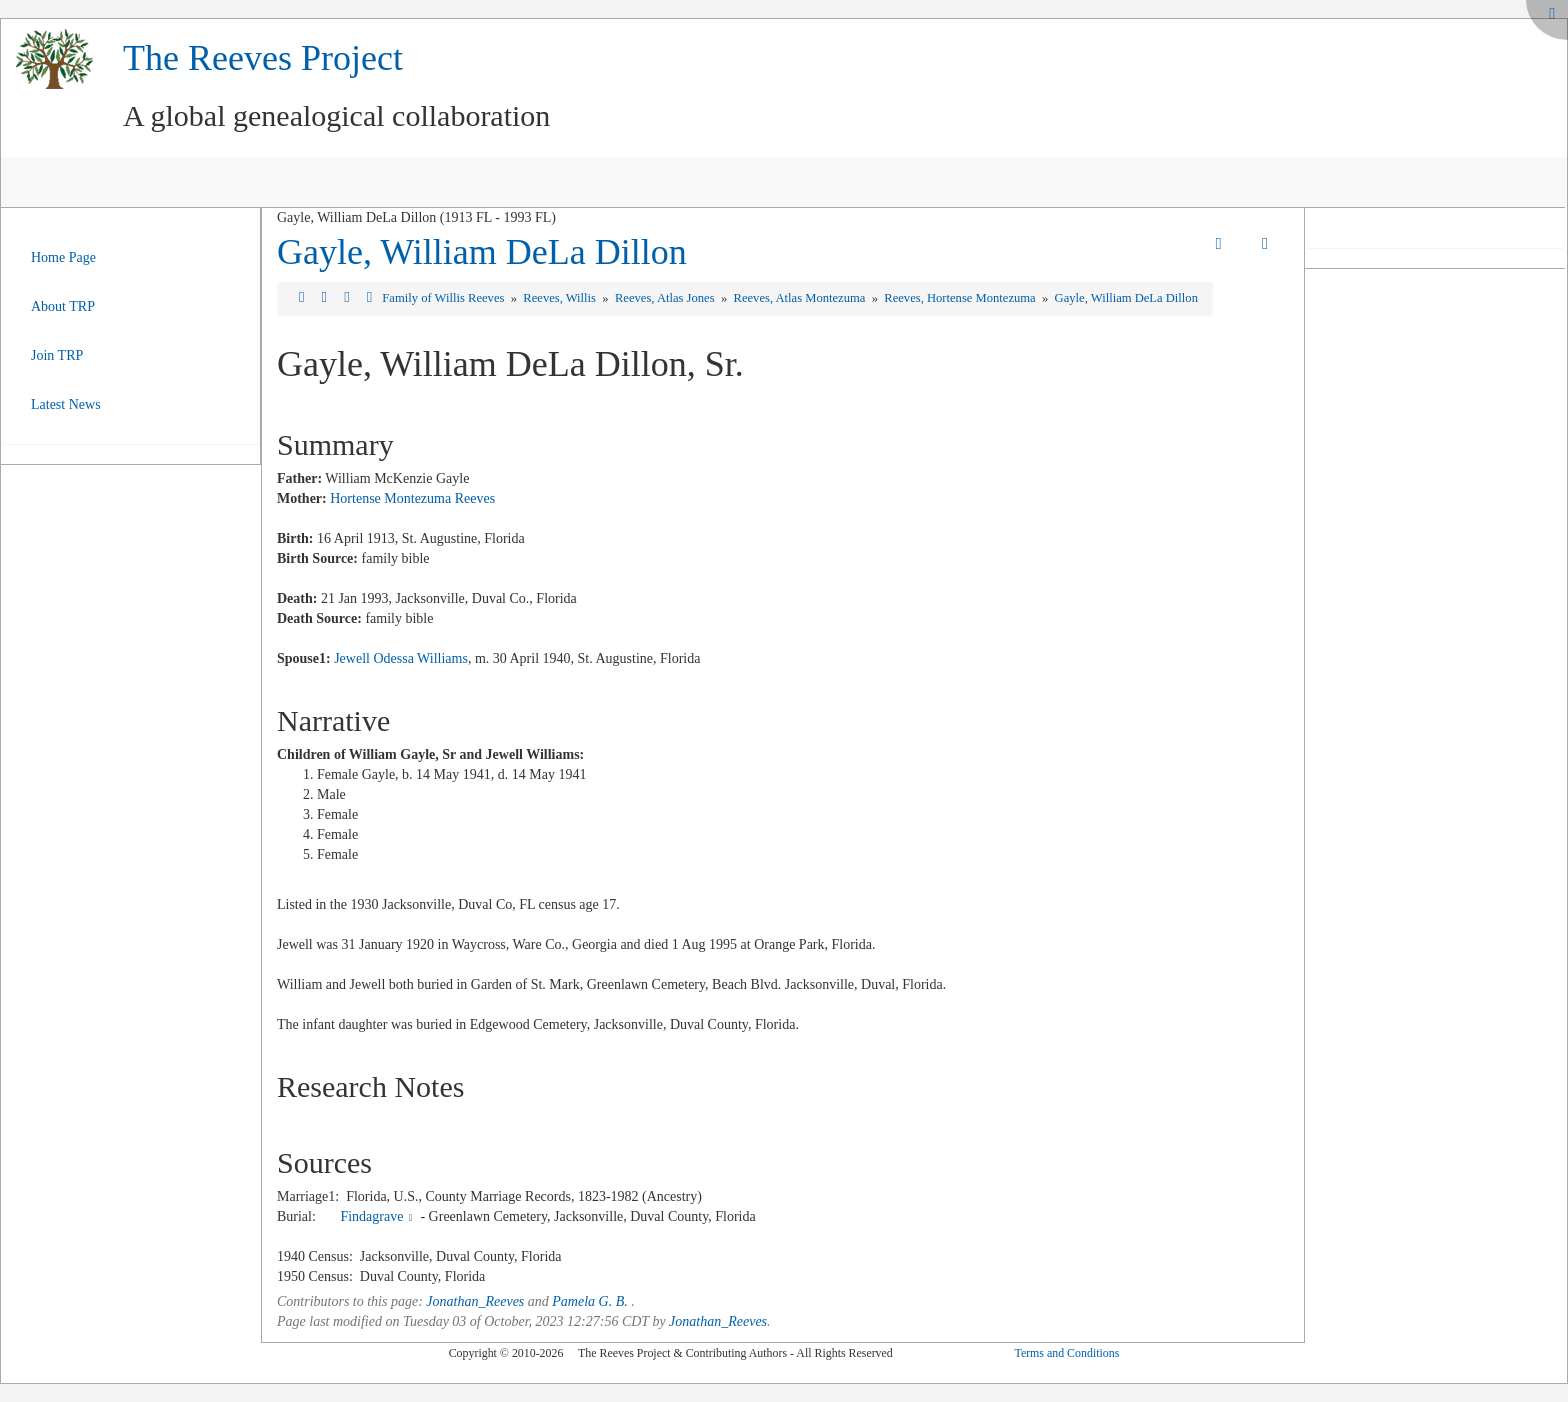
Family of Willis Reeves (444, 298)
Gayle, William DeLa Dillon (482, 252)
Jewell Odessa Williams (401, 658)
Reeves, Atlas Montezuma (801, 298)
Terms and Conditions (1066, 1353)
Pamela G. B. (589, 1301)
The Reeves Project (263, 58)
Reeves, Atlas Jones (666, 298)
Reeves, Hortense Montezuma (961, 298)
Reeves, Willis (561, 298)
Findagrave (371, 1216)
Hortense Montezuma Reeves (412, 498)
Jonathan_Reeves (475, 1301)
